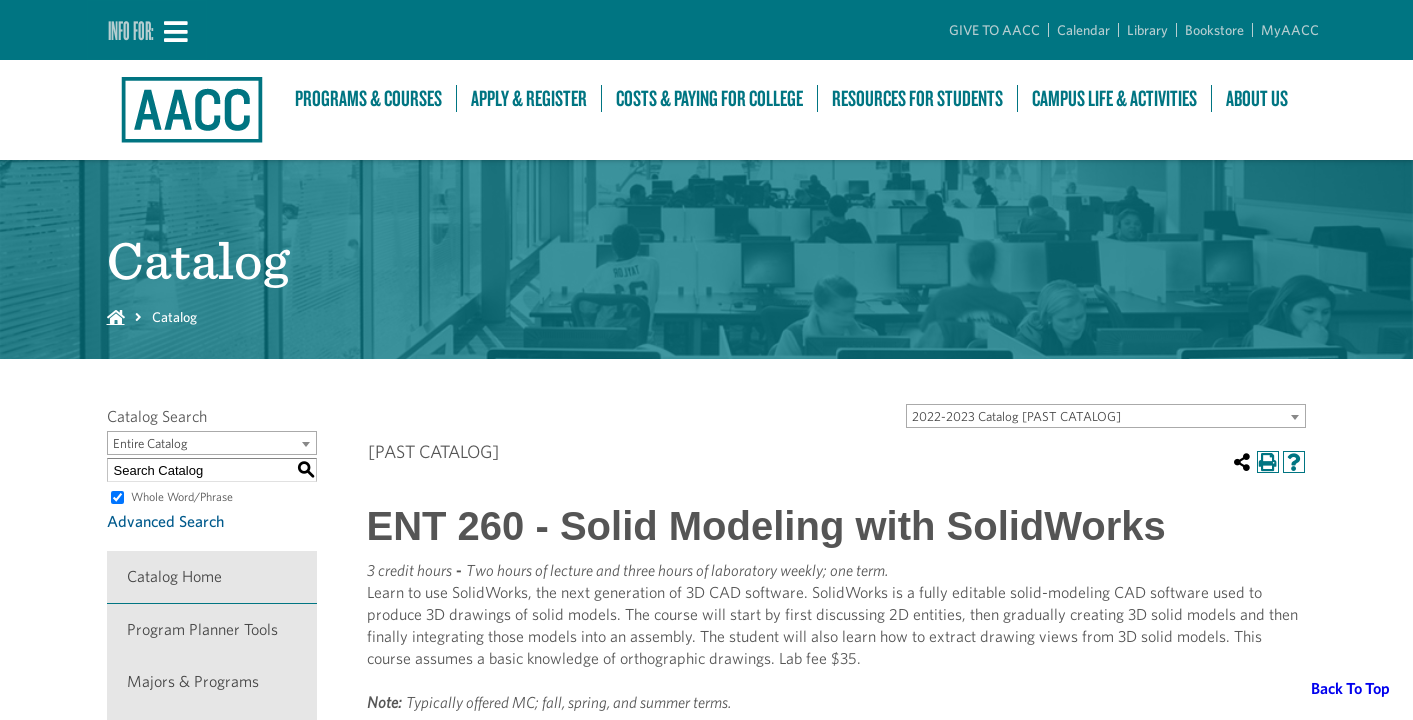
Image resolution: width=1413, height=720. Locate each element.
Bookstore (1214, 30)
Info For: (131, 30)
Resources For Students (917, 98)
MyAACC (1290, 30)
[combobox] (1106, 416)
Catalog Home (174, 576)
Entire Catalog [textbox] (150, 443)
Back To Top (1350, 688)
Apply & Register (529, 98)
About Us (1257, 98)
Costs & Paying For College (709, 98)
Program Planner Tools (202, 629)
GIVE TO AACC (994, 30)
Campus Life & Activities (1114, 98)
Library (1147, 30)
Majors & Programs (193, 681)
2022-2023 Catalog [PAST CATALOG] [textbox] (1016, 416)
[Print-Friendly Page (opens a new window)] (1268, 462)
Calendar (1083, 30)
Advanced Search (165, 521)
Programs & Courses (368, 98)
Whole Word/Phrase (182, 496)
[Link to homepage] (191, 110)
